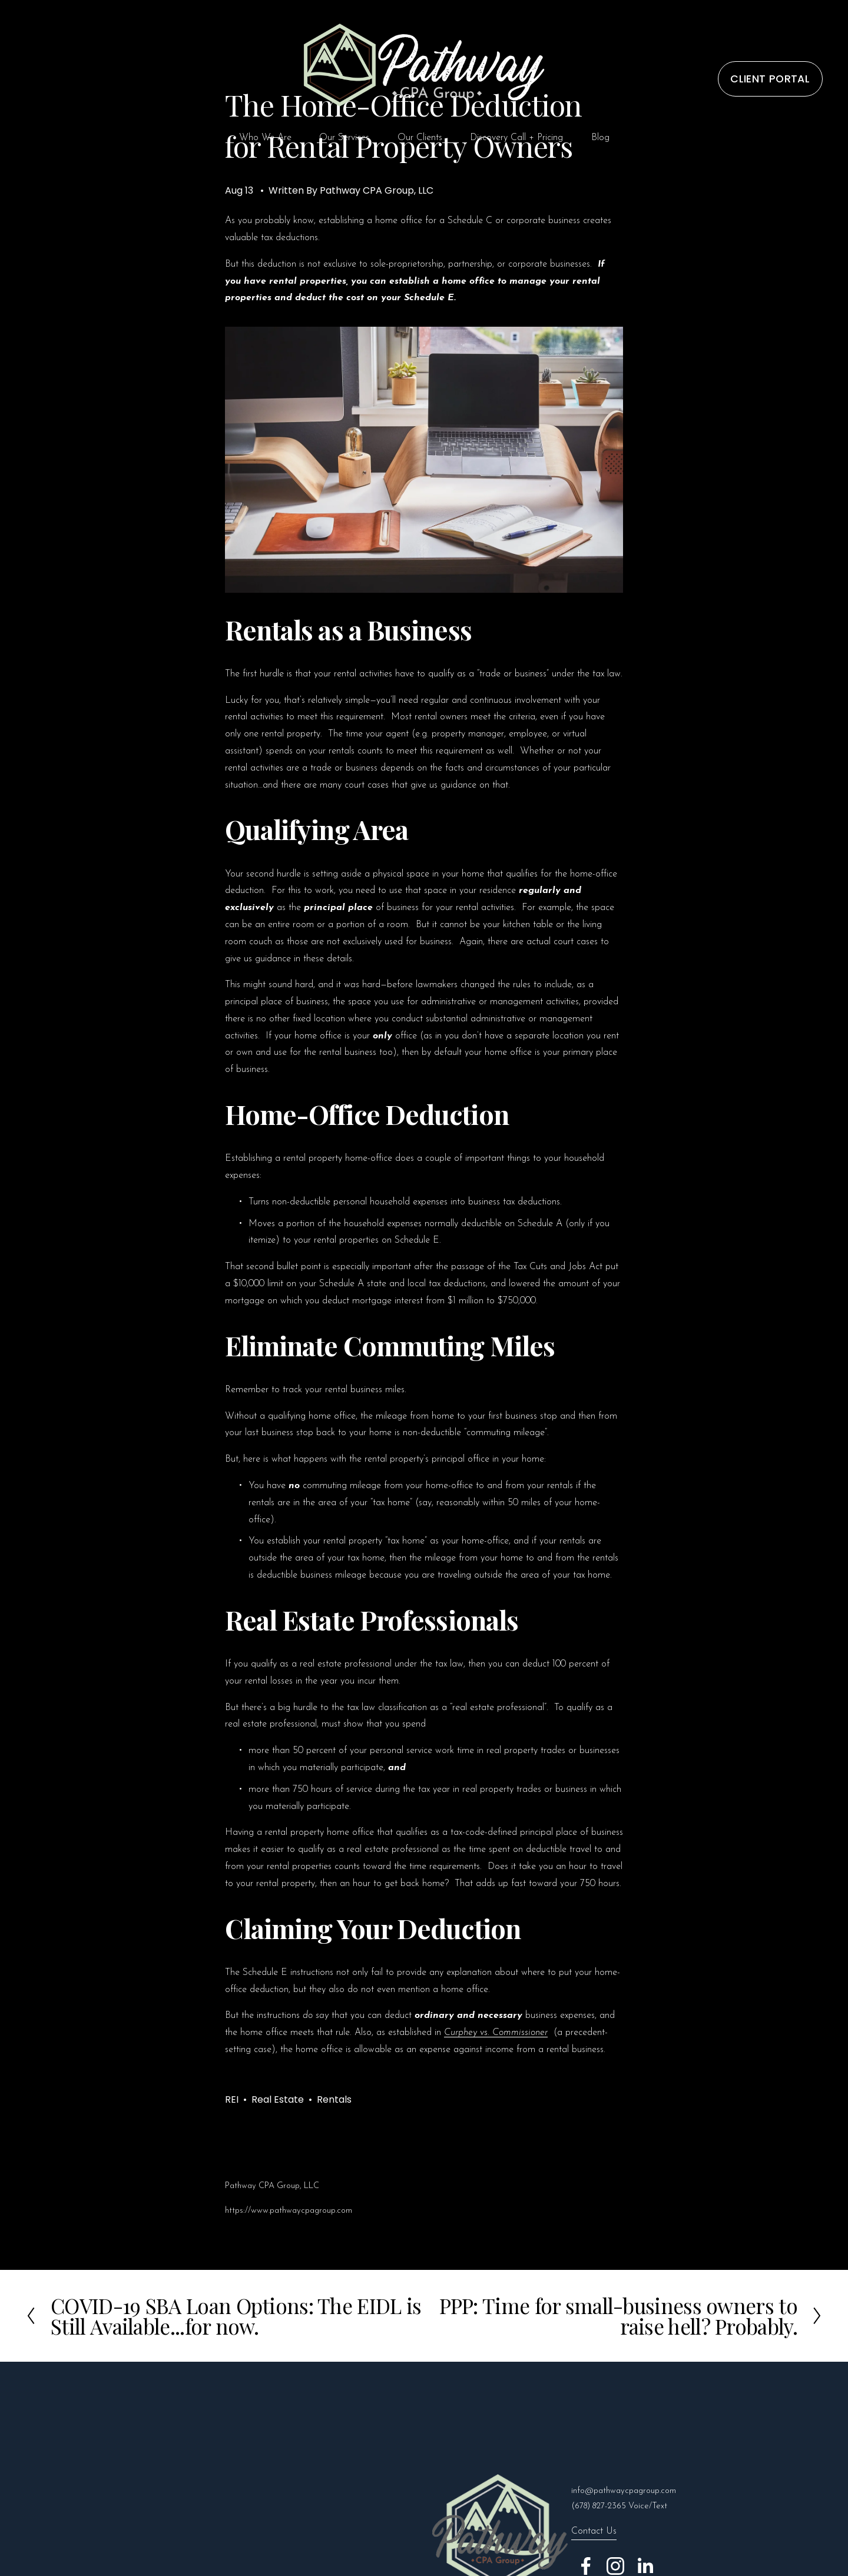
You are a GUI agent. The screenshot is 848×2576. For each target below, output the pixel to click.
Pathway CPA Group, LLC (376, 190)
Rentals (334, 2099)
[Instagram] (615, 2566)
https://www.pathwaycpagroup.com (288, 2210)
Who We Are (265, 137)
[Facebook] (586, 2566)
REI (231, 2099)
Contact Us (594, 2531)
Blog (600, 137)
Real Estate (277, 2099)
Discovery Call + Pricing (516, 137)
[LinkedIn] (644, 2566)
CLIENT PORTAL (770, 79)
